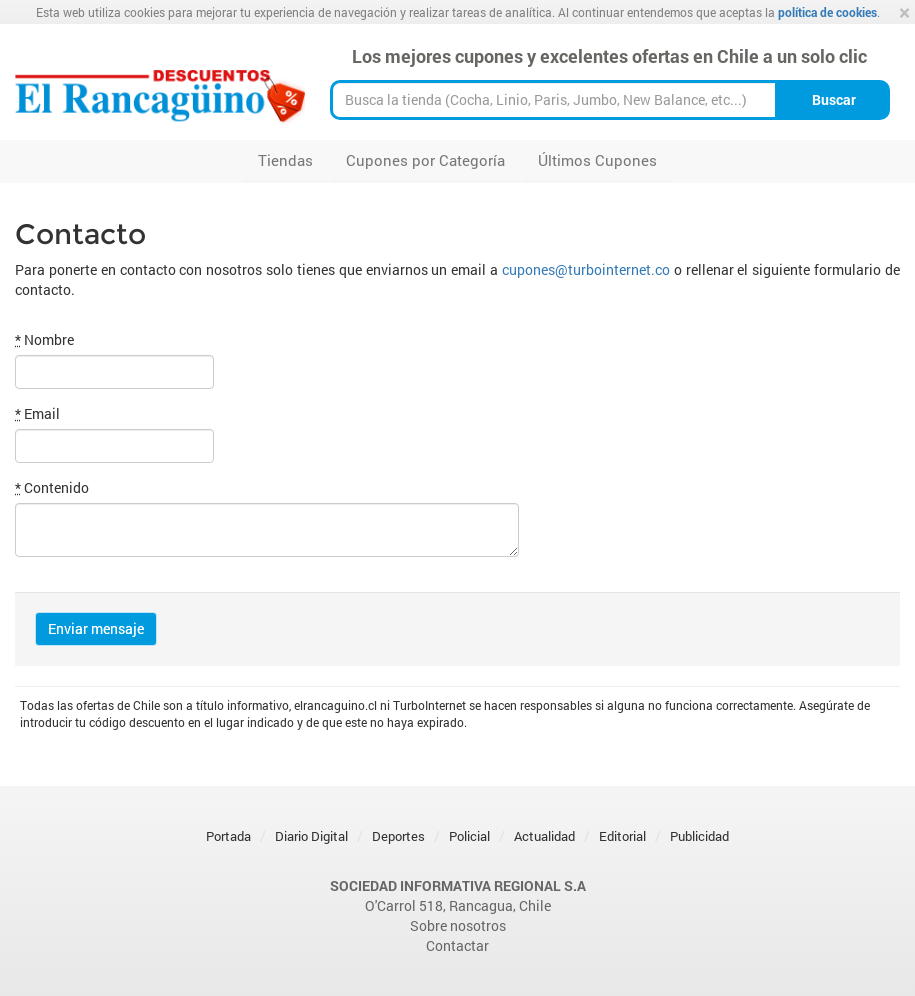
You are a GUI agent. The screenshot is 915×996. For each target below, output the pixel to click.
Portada (228, 836)
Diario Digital (311, 836)
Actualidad (544, 836)
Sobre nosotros (458, 925)
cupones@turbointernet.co (586, 269)
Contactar (457, 945)
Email (37, 413)
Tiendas (285, 160)
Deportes (398, 836)
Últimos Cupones (597, 160)
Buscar (834, 99)
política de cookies (827, 12)
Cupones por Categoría (425, 160)
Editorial (622, 836)
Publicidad (699, 836)
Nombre (44, 339)
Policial (469, 836)
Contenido (52, 487)
